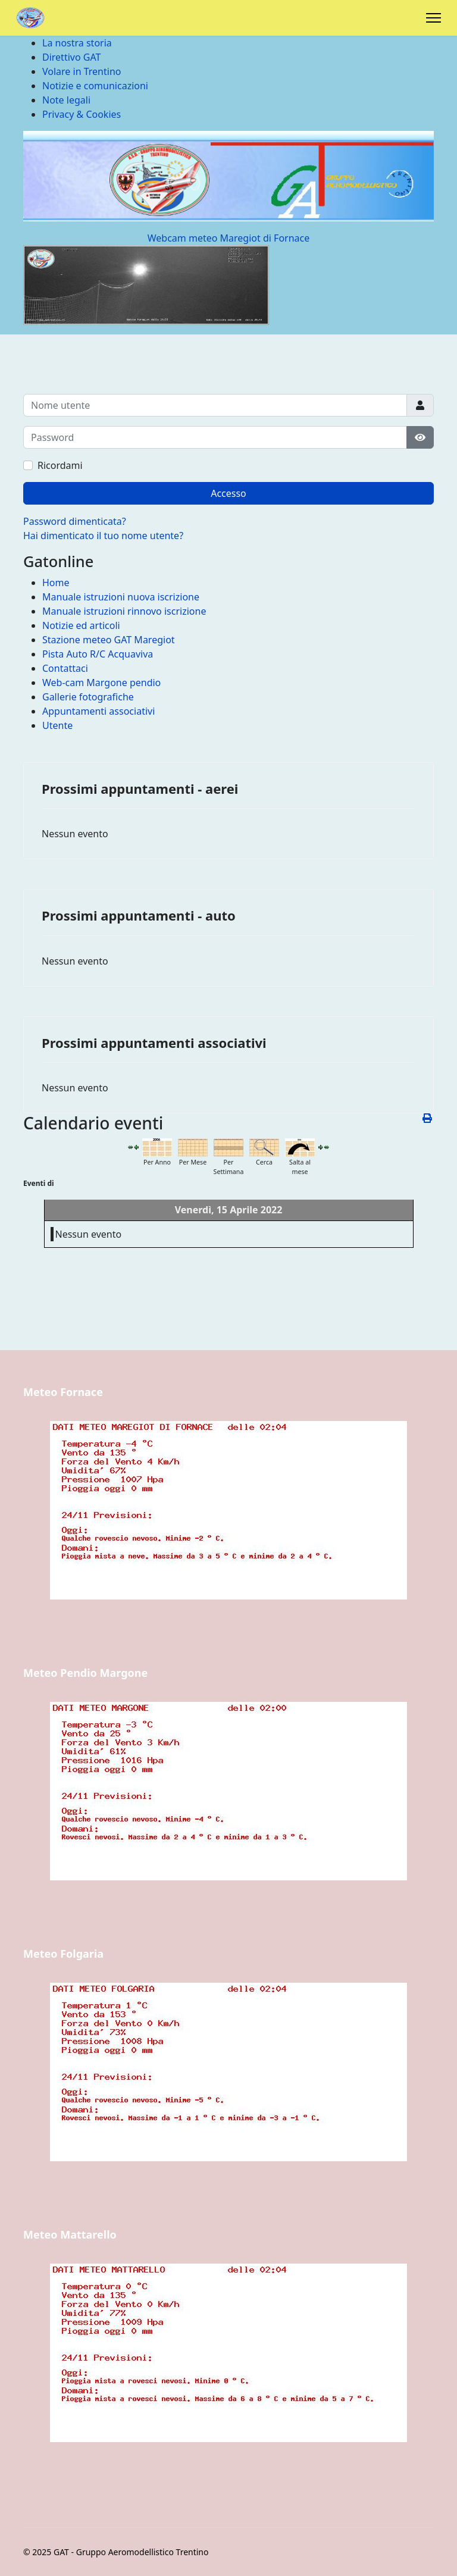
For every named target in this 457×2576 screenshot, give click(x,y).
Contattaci (65, 668)
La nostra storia (77, 42)
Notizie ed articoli (81, 625)
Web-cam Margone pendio (101, 682)
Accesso (228, 493)
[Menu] (433, 18)
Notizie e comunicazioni (95, 85)
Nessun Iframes (228, 1530)
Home (56, 582)
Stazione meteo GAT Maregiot (108, 639)
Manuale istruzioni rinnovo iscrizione (124, 611)
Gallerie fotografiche (88, 696)
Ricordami (60, 465)
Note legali (66, 100)
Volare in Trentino (81, 71)
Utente (57, 725)
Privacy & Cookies (81, 114)
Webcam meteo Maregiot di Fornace (229, 238)
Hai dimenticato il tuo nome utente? (103, 535)
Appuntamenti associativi (98, 711)
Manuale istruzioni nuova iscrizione (120, 596)
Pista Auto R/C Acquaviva (97, 654)
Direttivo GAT (71, 57)
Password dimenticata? (74, 521)
